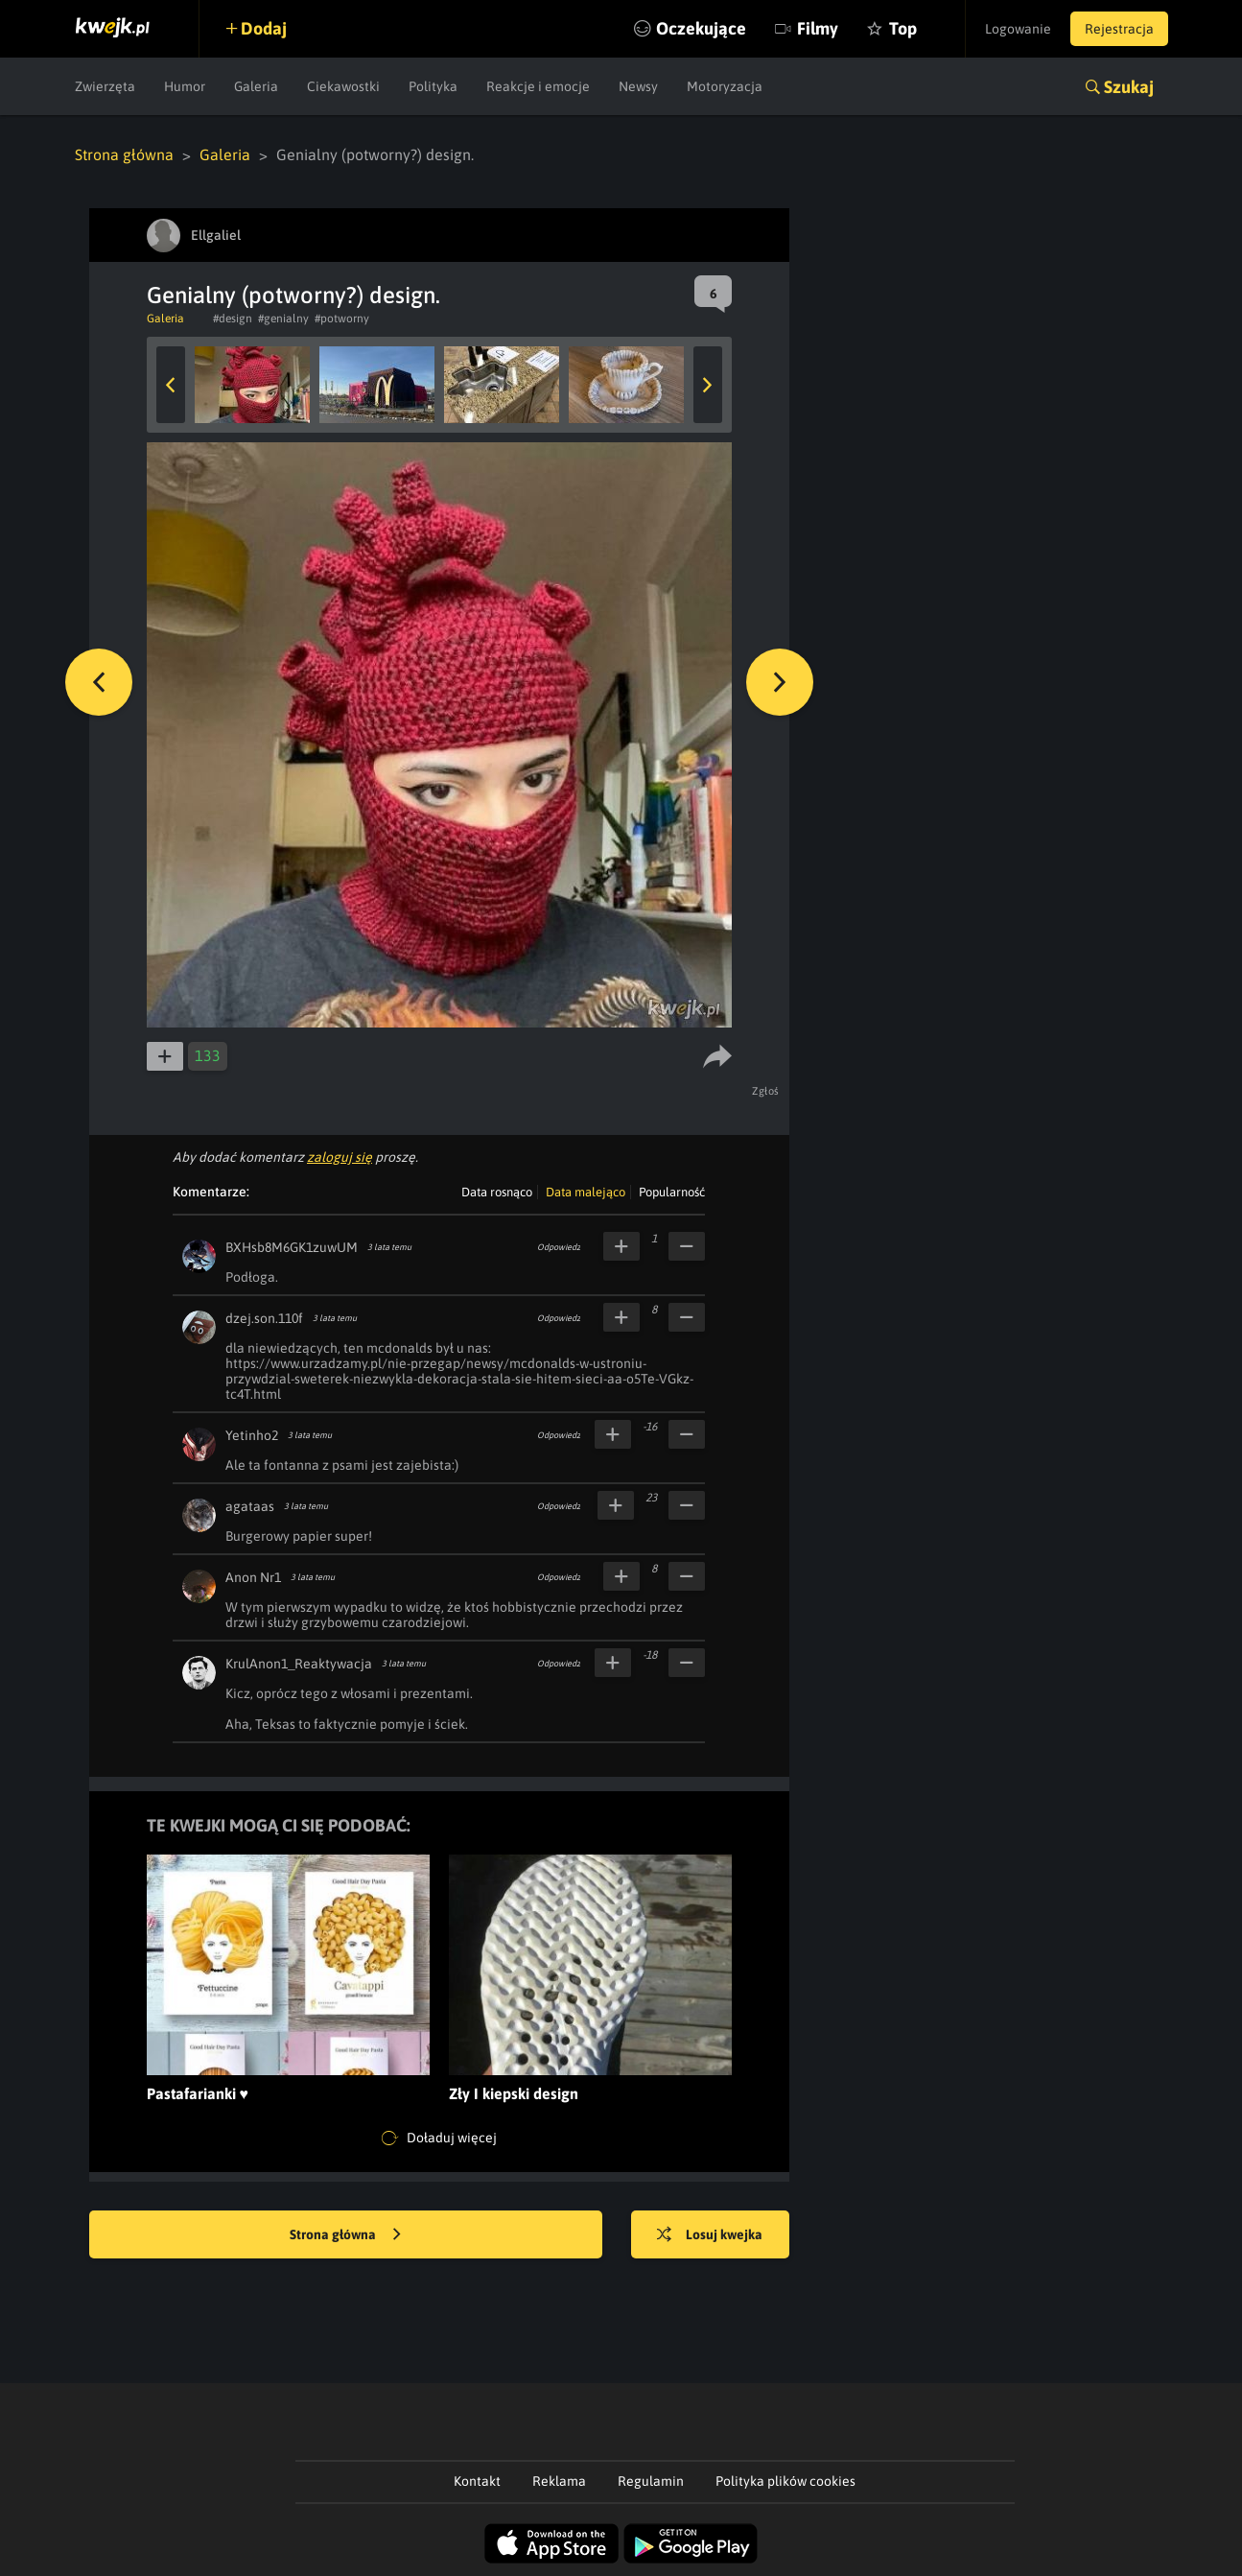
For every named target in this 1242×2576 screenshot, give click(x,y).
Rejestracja (1119, 28)
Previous (170, 384)
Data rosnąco (496, 1192)
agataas (249, 1506)
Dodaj (264, 28)
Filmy (817, 28)
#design (232, 318)
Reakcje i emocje (538, 86)
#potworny (342, 318)
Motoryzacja (724, 86)
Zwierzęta (105, 86)
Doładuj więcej (439, 2138)
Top (903, 28)
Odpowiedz (558, 1247)
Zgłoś (766, 1091)
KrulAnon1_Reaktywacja (298, 1663)
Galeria (256, 86)
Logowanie (1018, 28)
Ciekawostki (343, 86)
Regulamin (651, 2481)
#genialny (283, 318)
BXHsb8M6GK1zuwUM (291, 1247)
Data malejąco (585, 1192)
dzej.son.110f (264, 1318)
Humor (184, 86)
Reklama (559, 2481)
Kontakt (477, 2481)
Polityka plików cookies (785, 2481)
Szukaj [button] (1129, 87)
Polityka (433, 86)
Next (707, 384)
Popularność (672, 1192)
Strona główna (124, 154)
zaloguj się (339, 1157)
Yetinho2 (251, 1435)
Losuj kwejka (709, 2235)
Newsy (638, 86)
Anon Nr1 (253, 1577)
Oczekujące (701, 28)
